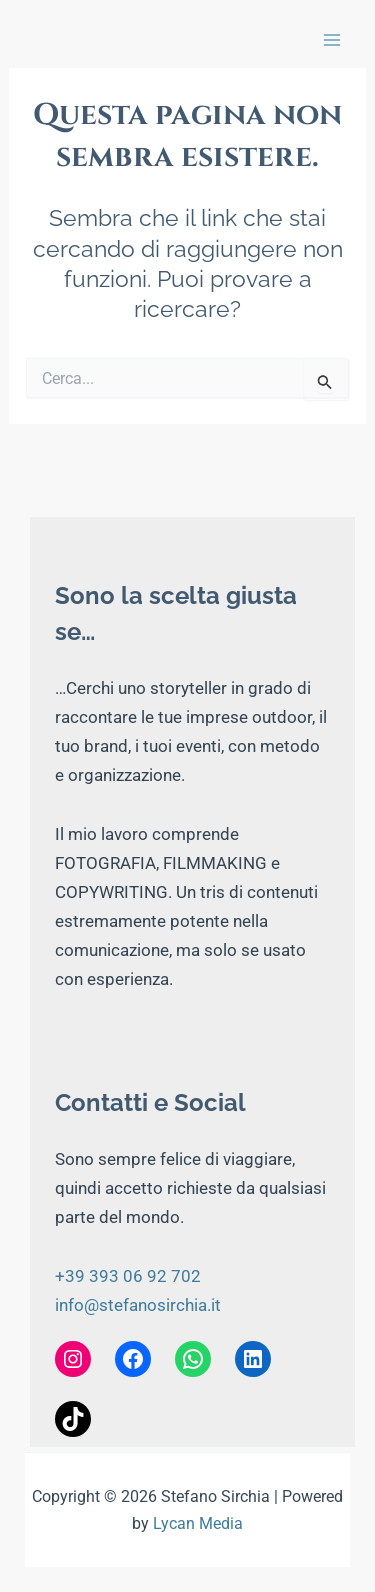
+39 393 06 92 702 (128, 1276)
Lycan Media (198, 1523)
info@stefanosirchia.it (138, 1305)
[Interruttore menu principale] (332, 40)
